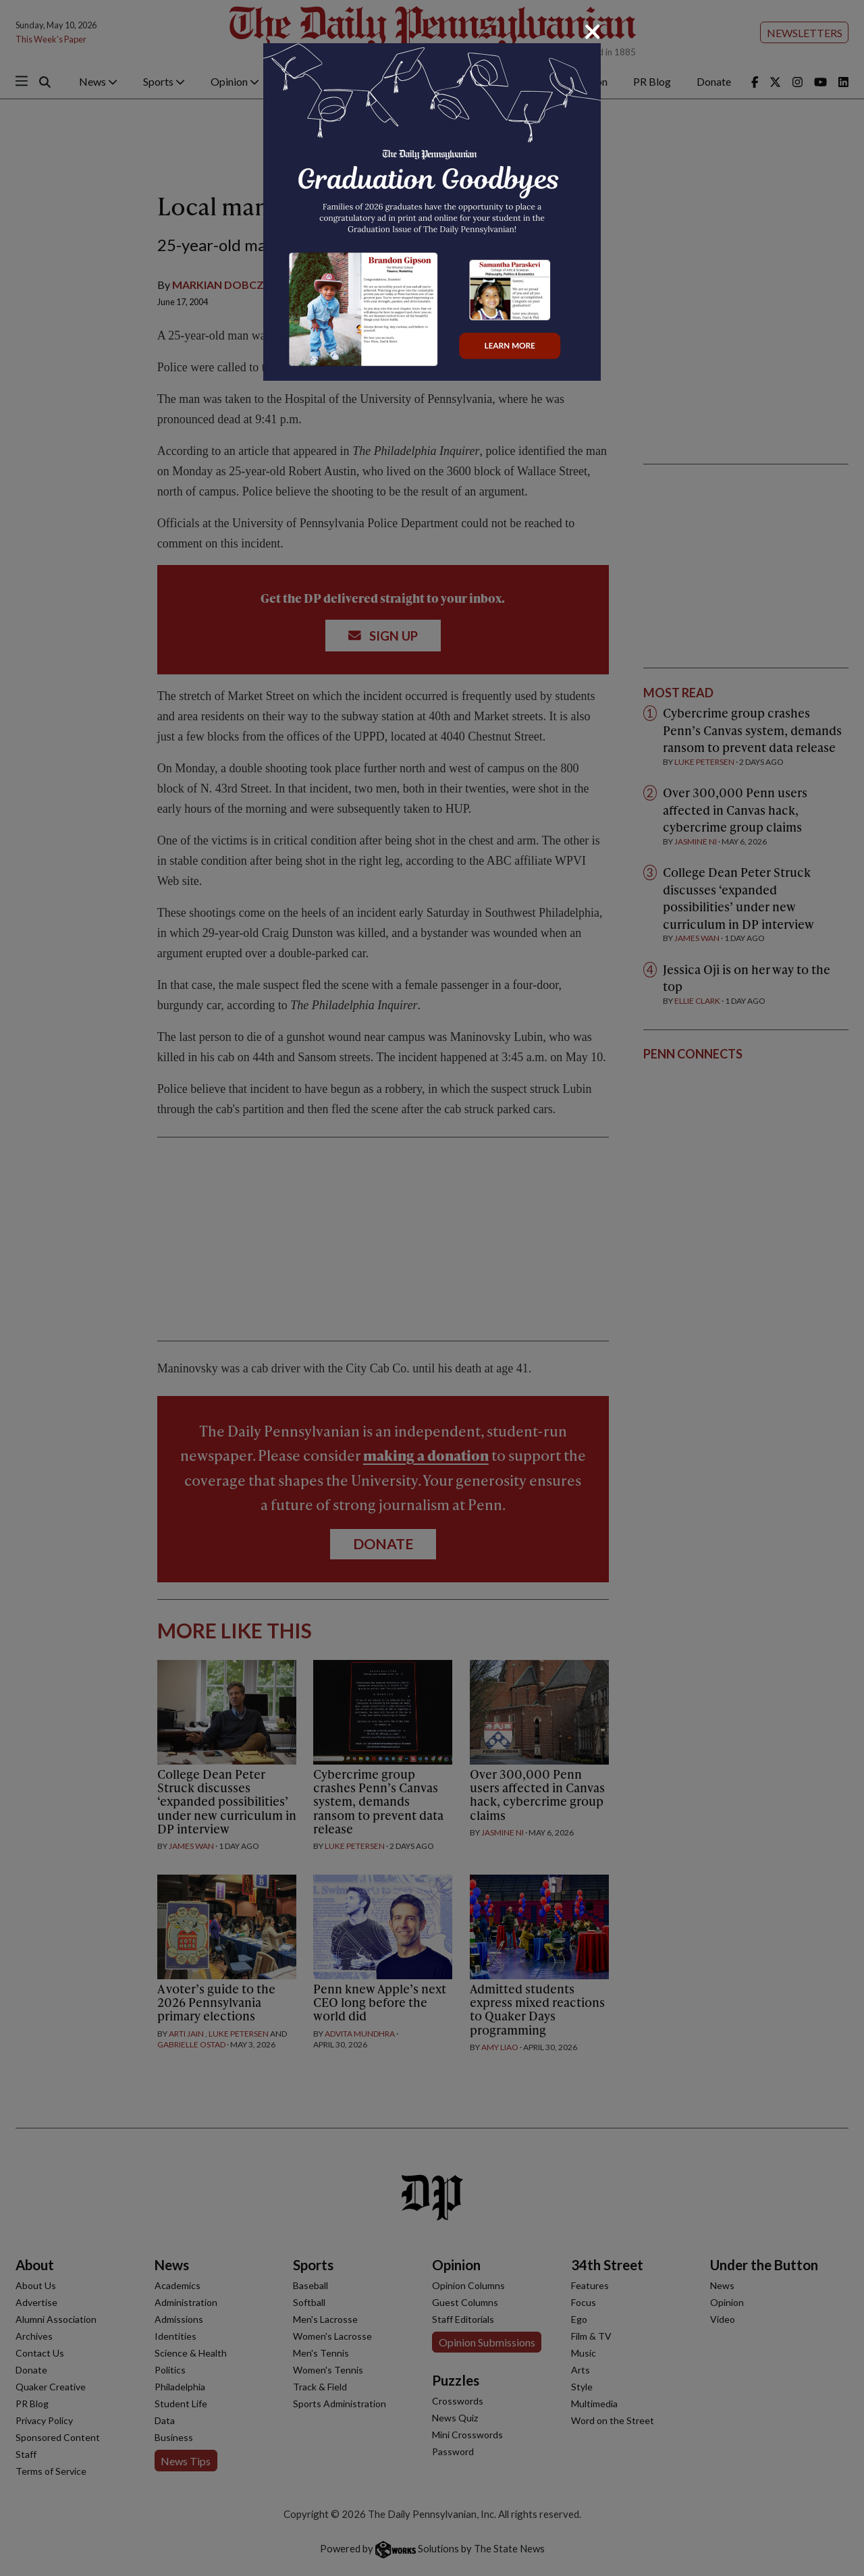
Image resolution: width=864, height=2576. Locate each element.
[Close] (592, 31)
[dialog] (432, 1288)
